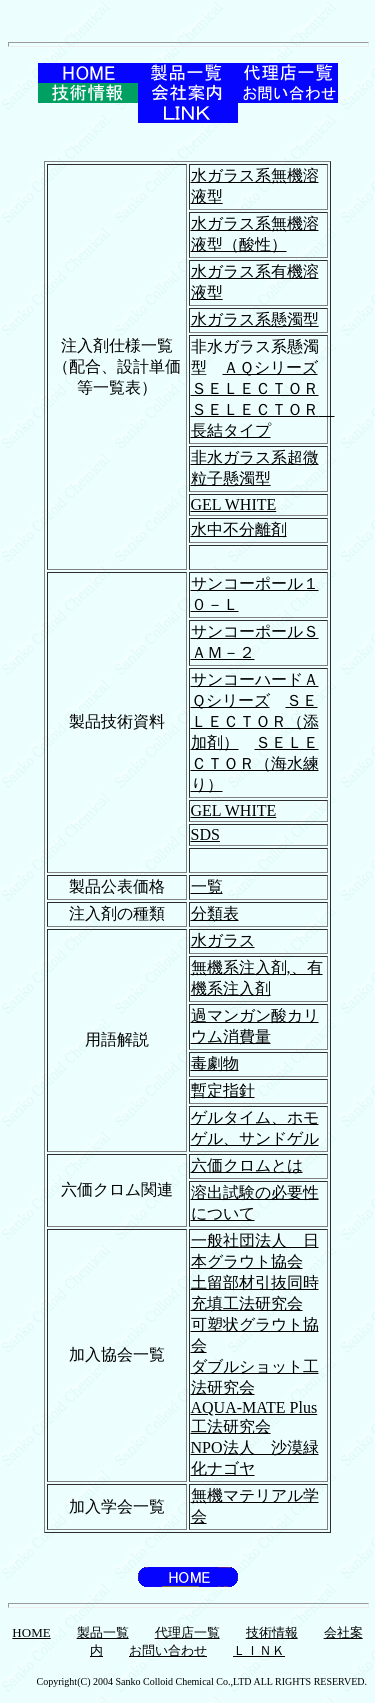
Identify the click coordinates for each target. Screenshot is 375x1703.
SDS (205, 834)
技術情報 (272, 1632)
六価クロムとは (247, 1165)
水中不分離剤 (239, 529)
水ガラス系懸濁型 (255, 319)
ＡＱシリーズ (270, 367)
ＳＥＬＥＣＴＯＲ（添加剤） (255, 721)
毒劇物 (215, 1063)
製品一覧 (103, 1632)
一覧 (207, 886)
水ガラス (223, 940)
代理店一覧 (187, 1632)
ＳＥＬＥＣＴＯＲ (255, 388)
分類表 (215, 913)
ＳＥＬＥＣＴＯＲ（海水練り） (255, 763)
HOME (31, 1632)
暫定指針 (223, 1090)
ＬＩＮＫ (259, 1650)
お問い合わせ (168, 1650)
